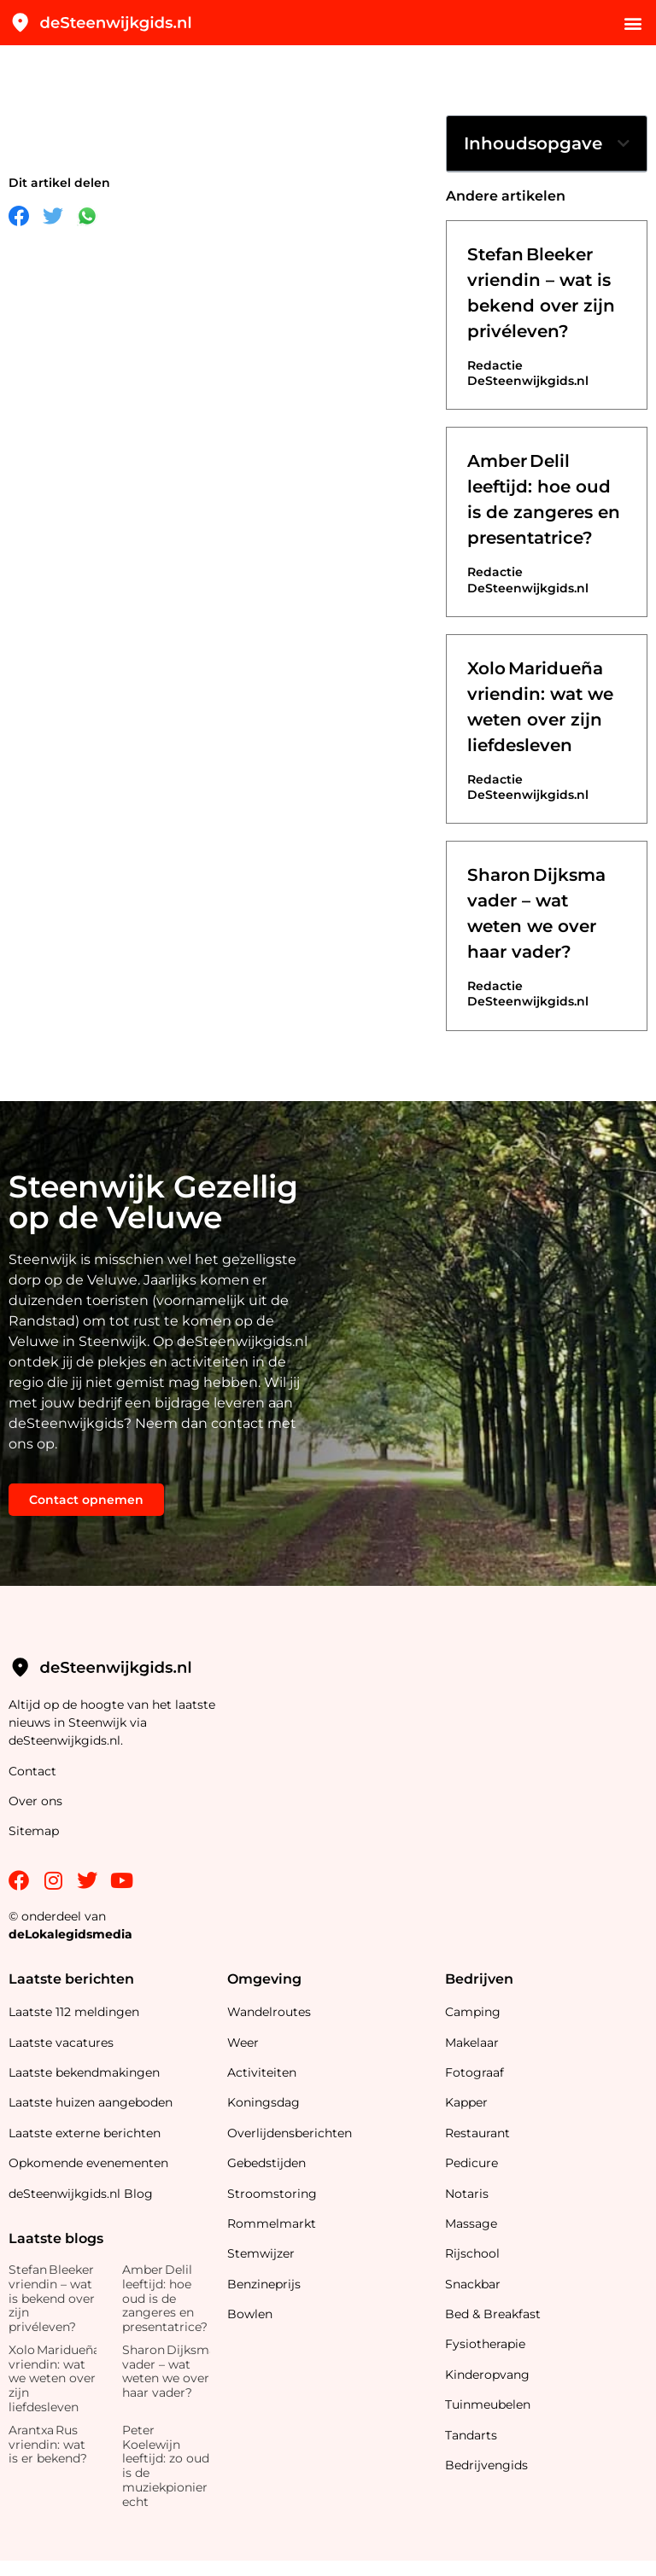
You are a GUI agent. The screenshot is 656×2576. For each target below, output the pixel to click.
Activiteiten (261, 2072)
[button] (633, 23)
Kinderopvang (487, 2374)
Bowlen (249, 2314)
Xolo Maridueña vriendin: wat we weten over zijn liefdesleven (54, 2378)
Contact (32, 1771)
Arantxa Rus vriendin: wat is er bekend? (48, 2444)
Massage (471, 2223)
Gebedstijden (266, 2163)
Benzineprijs (264, 2284)
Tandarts (471, 2435)
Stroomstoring (272, 2193)
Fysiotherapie (485, 2344)
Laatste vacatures (61, 2042)
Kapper (468, 2102)
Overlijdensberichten (291, 2133)
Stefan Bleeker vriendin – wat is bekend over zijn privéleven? (52, 2298)
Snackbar (473, 2284)
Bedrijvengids (486, 2465)
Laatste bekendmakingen (84, 2072)
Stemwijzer (261, 2253)
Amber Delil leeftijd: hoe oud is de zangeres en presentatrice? (165, 2298)
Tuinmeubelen (487, 2404)
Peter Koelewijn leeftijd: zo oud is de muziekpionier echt (165, 2465)
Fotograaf (476, 2072)
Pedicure (471, 2163)
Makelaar (472, 2042)
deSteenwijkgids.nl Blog (81, 2193)
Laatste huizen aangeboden (91, 2102)
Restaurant (477, 2133)
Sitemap (35, 1831)
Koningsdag (263, 2102)
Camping (474, 2011)
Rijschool (472, 2253)
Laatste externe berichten (85, 2133)
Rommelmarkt (273, 2223)
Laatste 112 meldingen (74, 2011)
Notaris (467, 2193)
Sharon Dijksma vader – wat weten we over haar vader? (169, 2371)
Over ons (35, 1801)
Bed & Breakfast (493, 2314)
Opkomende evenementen (88, 2163)
